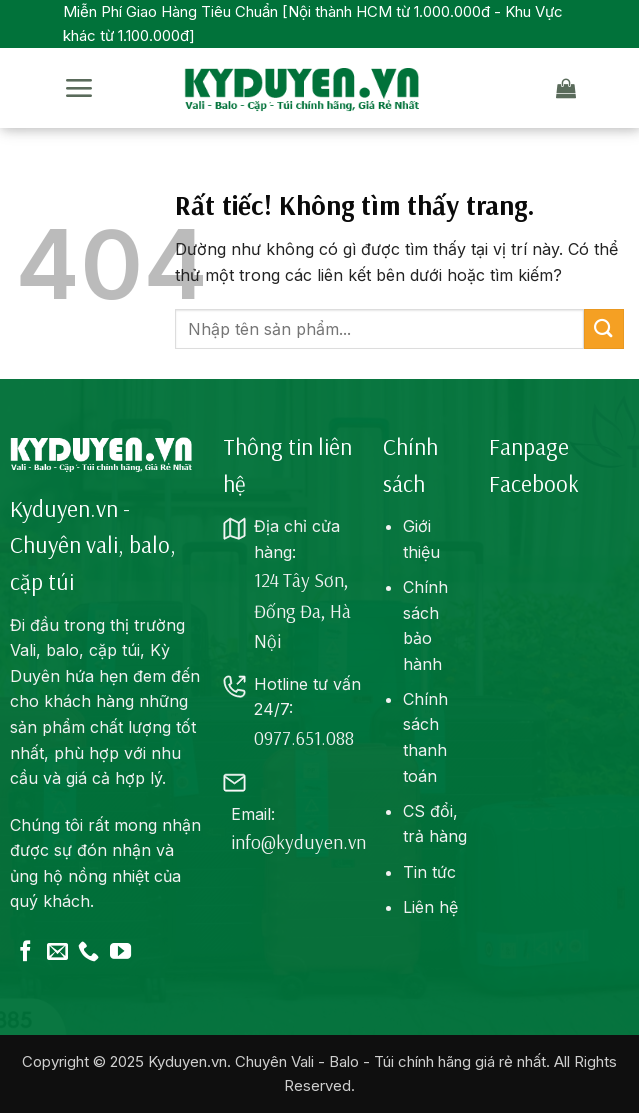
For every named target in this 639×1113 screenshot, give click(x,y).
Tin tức (429, 872)
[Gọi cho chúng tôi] (88, 952)
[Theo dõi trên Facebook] (25, 952)
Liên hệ (430, 907)
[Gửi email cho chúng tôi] (57, 952)
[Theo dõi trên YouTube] (120, 952)
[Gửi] (604, 328)
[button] (79, 88)
